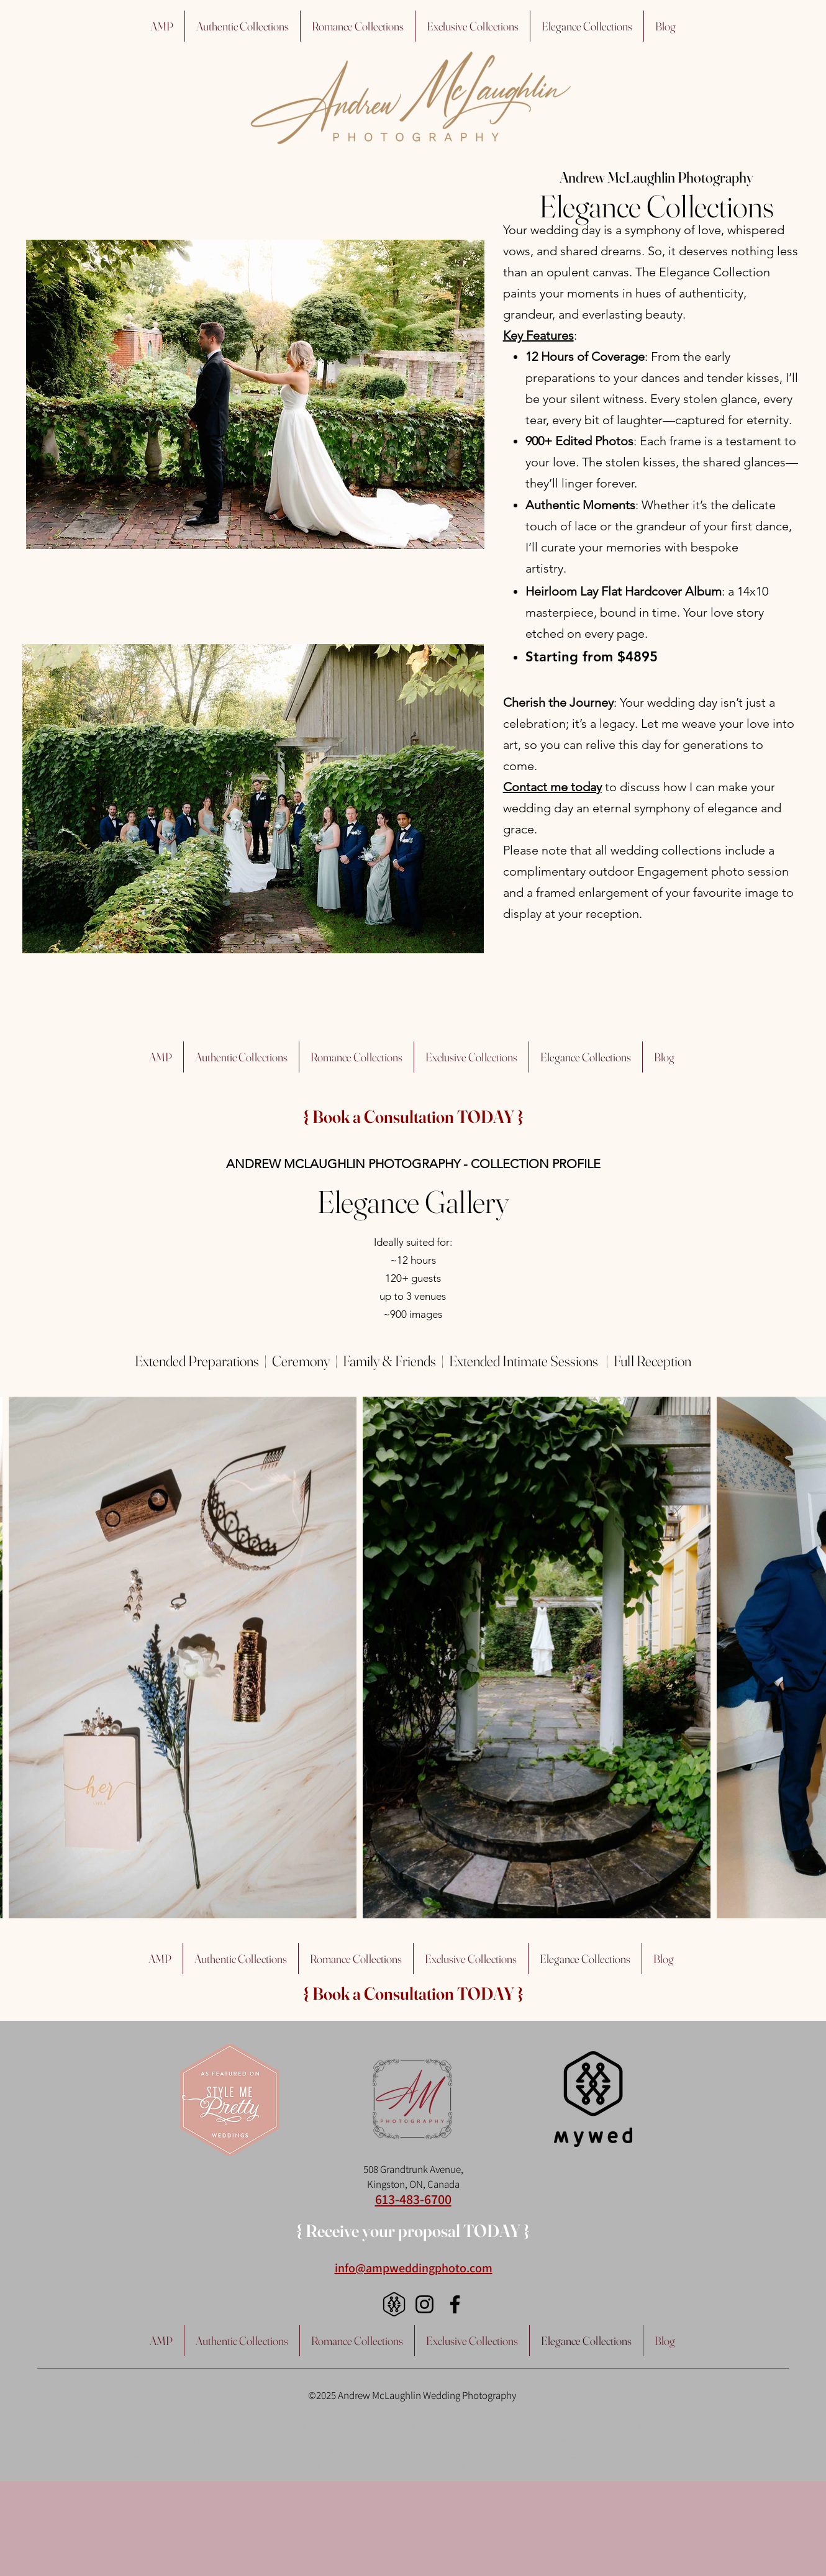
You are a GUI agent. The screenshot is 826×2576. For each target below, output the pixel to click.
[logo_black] (394, 2304)
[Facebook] (455, 2304)
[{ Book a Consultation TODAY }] (413, 1117)
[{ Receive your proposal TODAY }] (413, 2230)
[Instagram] (424, 2304)
